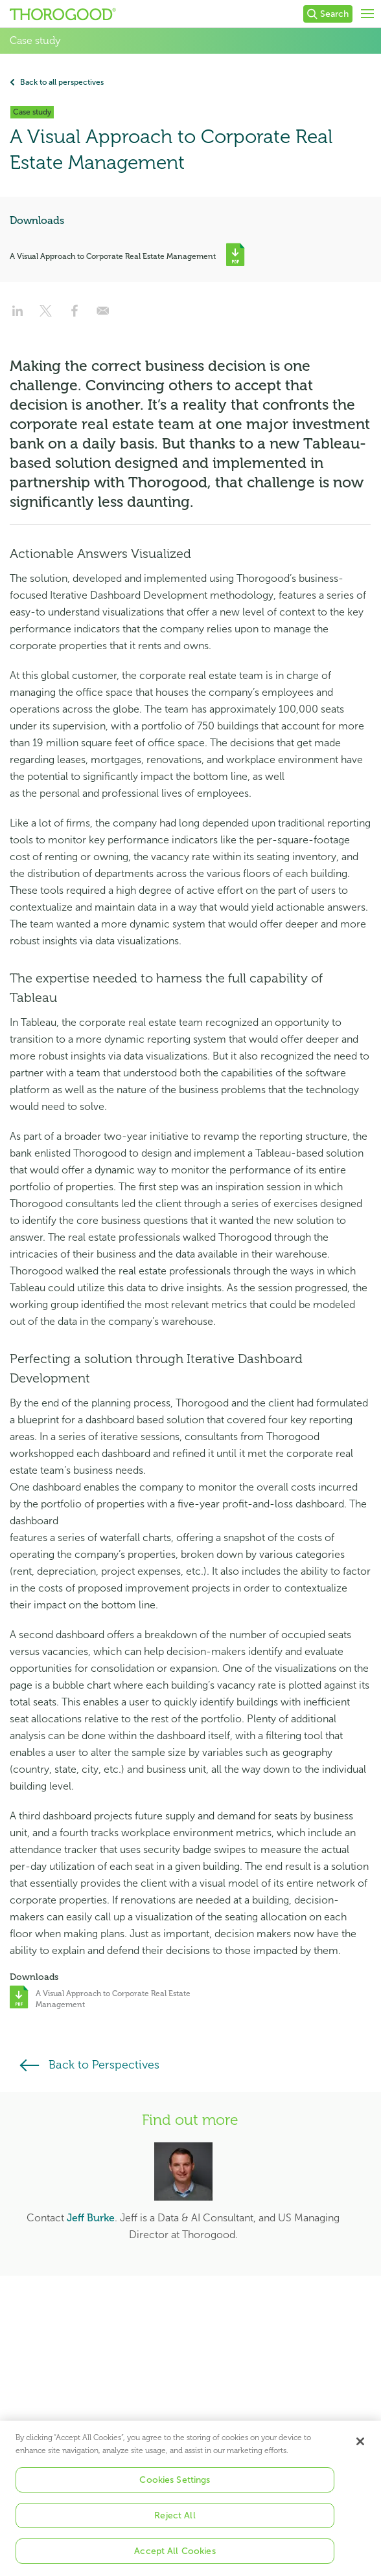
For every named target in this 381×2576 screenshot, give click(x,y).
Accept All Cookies (175, 2561)
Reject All (174, 2526)
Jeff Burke (91, 2218)
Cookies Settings (174, 2490)
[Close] (360, 2451)
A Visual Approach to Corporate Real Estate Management (113, 256)
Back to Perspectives (104, 2064)
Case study (35, 41)
